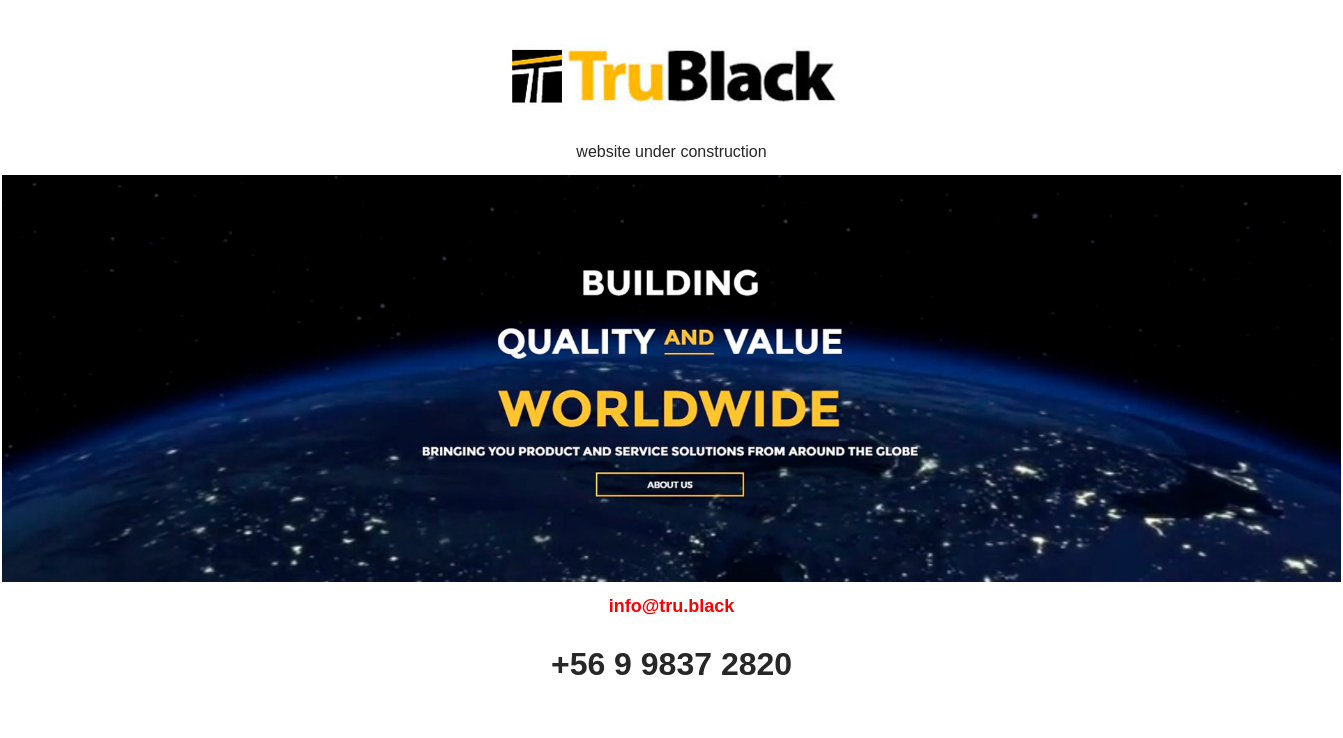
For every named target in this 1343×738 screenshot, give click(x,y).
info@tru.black (672, 606)
